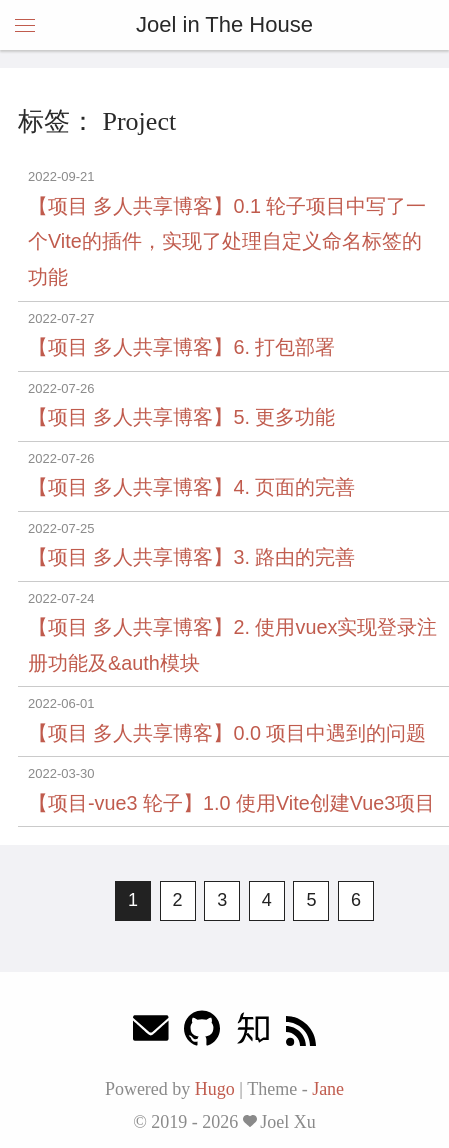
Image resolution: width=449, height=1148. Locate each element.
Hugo (215, 1089)
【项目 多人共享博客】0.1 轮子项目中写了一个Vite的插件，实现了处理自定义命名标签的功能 (227, 241)
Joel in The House (224, 24)
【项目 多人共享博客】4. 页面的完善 (192, 487)
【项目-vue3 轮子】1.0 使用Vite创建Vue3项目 (231, 803)
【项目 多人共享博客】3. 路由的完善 (192, 557)
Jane (328, 1089)
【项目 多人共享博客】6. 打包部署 (182, 347)
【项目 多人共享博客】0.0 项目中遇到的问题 (227, 733)
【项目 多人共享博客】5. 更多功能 (182, 417)
